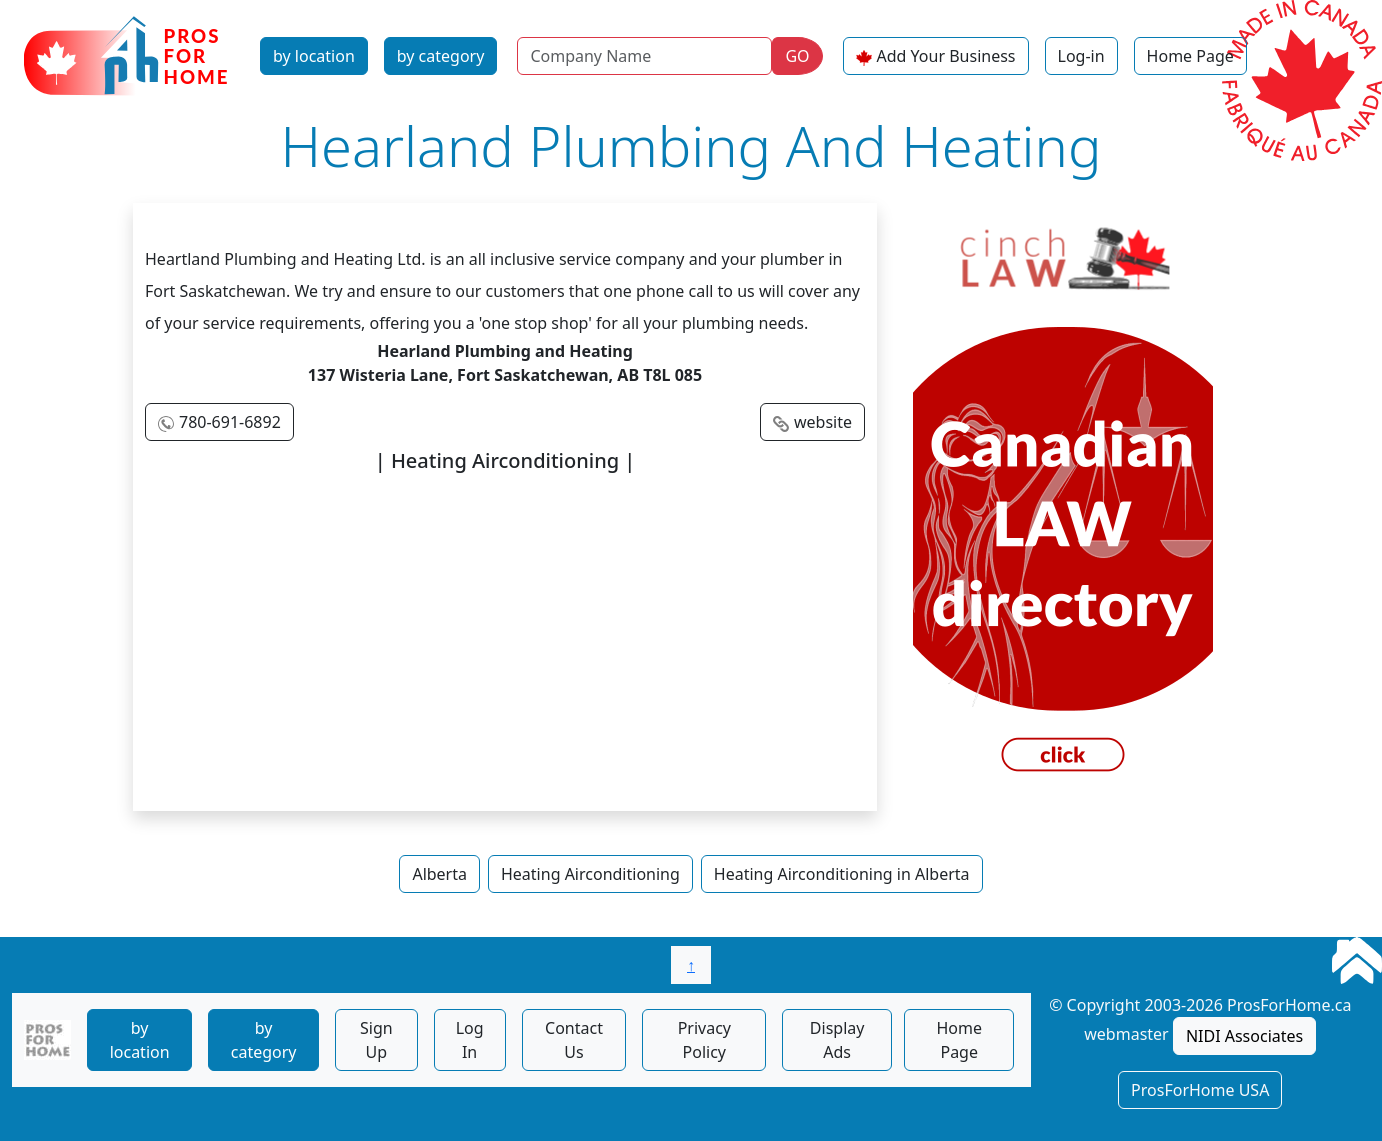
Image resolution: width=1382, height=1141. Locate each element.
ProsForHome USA (1200, 1090)
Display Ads (837, 1040)
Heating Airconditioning (590, 874)
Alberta (439, 874)
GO (797, 56)
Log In (470, 1040)
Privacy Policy (704, 1040)
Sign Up (376, 1040)
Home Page (1190, 56)
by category (441, 56)
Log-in (1081, 56)
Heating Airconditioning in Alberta (842, 874)
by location (314, 56)
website (823, 422)
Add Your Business (946, 56)
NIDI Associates (1244, 1036)
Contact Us (574, 1040)
